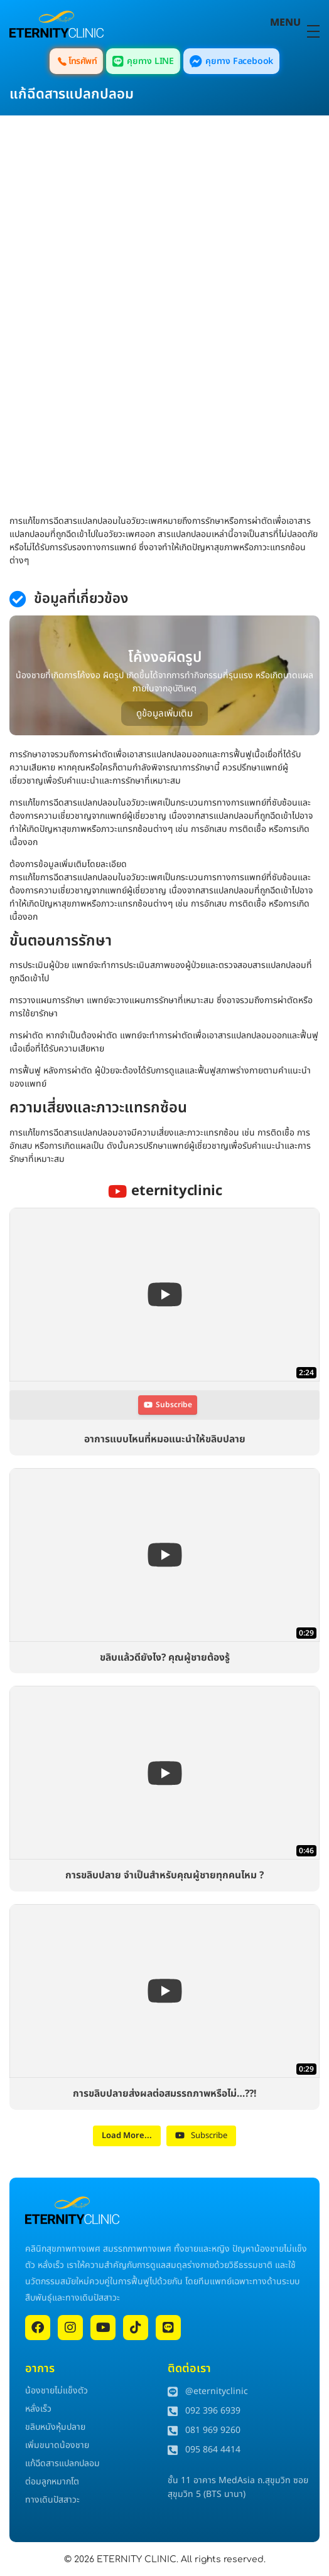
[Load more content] (127, 2136)
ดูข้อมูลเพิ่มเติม (164, 713)
